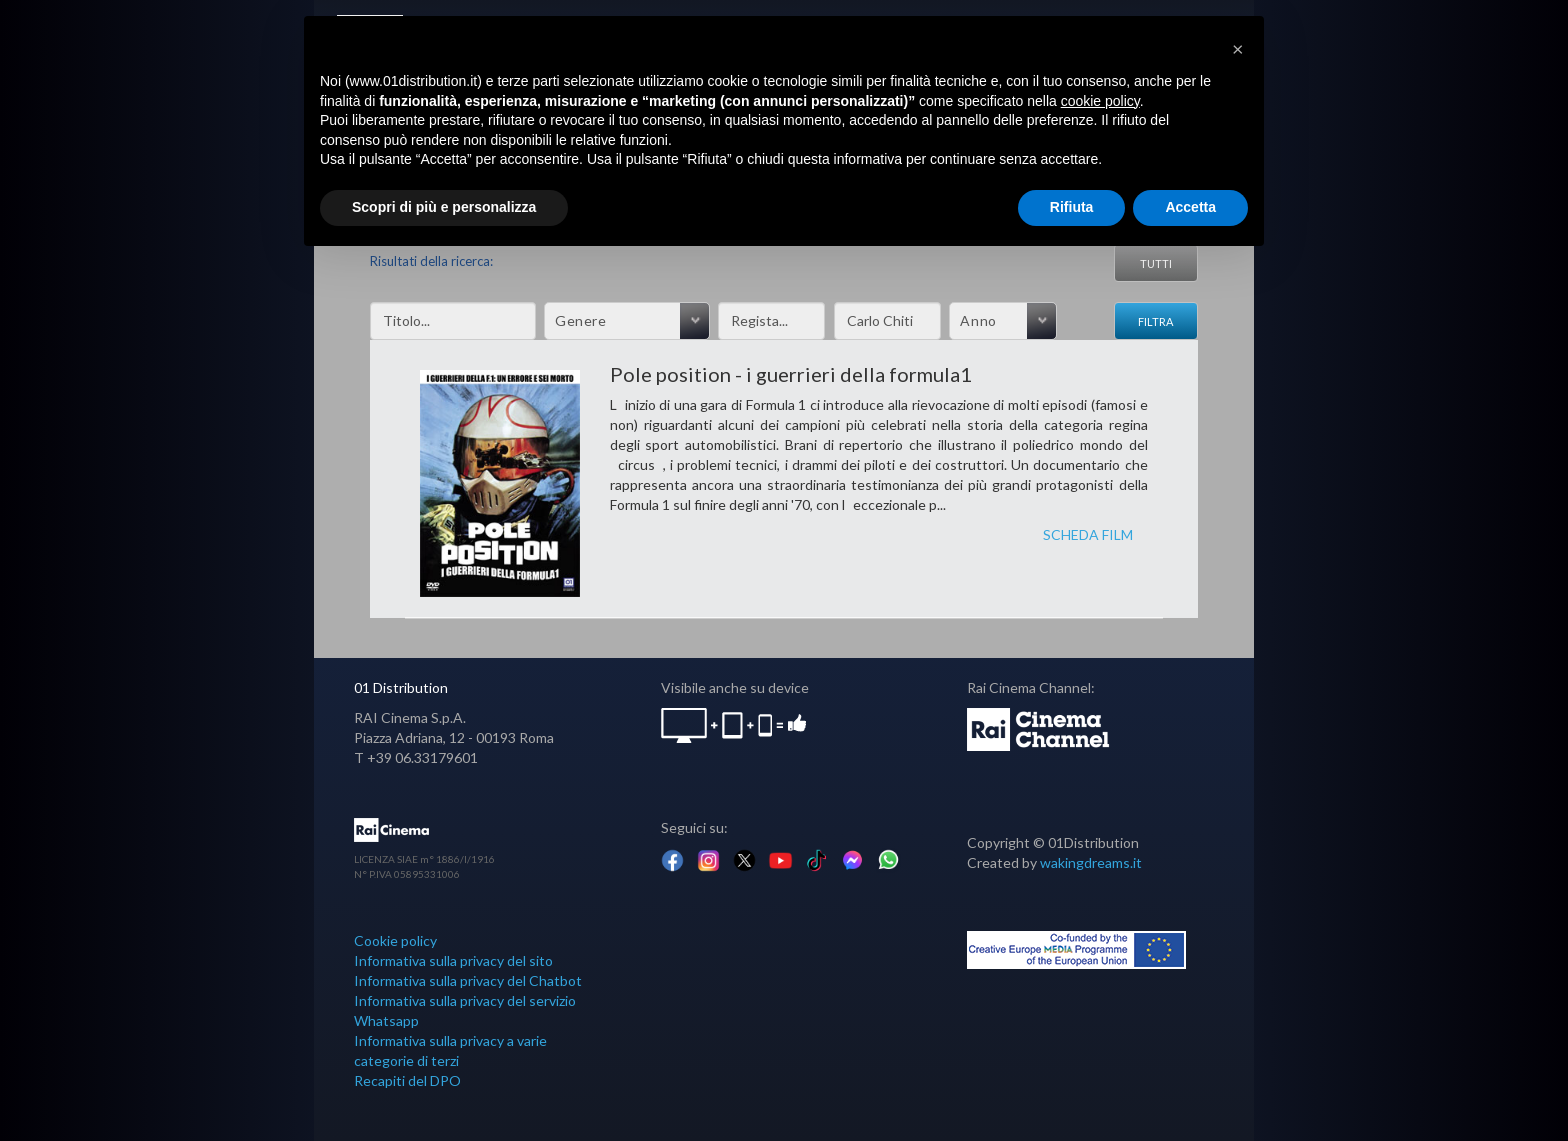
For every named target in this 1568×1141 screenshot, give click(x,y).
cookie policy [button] (1100, 101)
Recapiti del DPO (407, 1080)
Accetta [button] (1190, 207)
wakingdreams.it (1091, 862)
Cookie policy (395, 940)
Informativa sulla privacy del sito (453, 960)
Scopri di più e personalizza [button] (444, 207)
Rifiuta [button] (1072, 207)
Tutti (1156, 263)
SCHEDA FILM (1088, 534)
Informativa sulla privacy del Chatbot (468, 980)
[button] (1238, 48)
